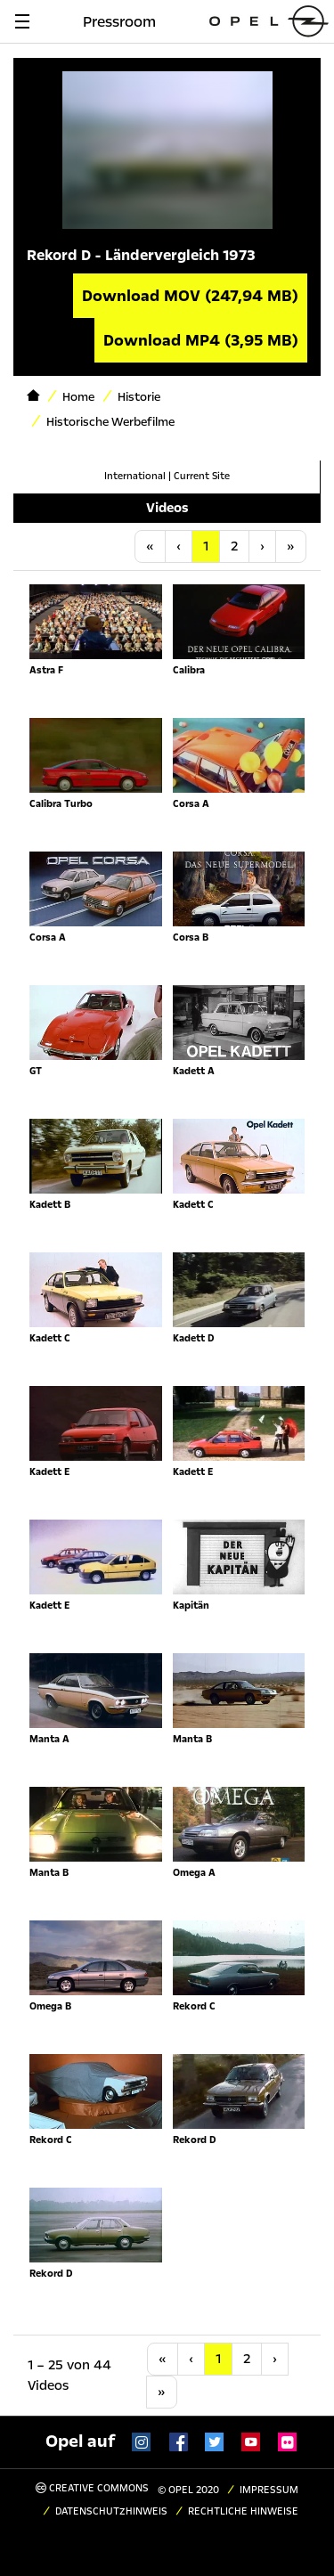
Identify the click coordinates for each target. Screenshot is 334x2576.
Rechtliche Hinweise (243, 2511)
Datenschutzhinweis (111, 2511)
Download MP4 (200, 340)
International (135, 476)
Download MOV (190, 295)
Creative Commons (92, 2488)
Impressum (269, 2490)
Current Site (202, 476)
